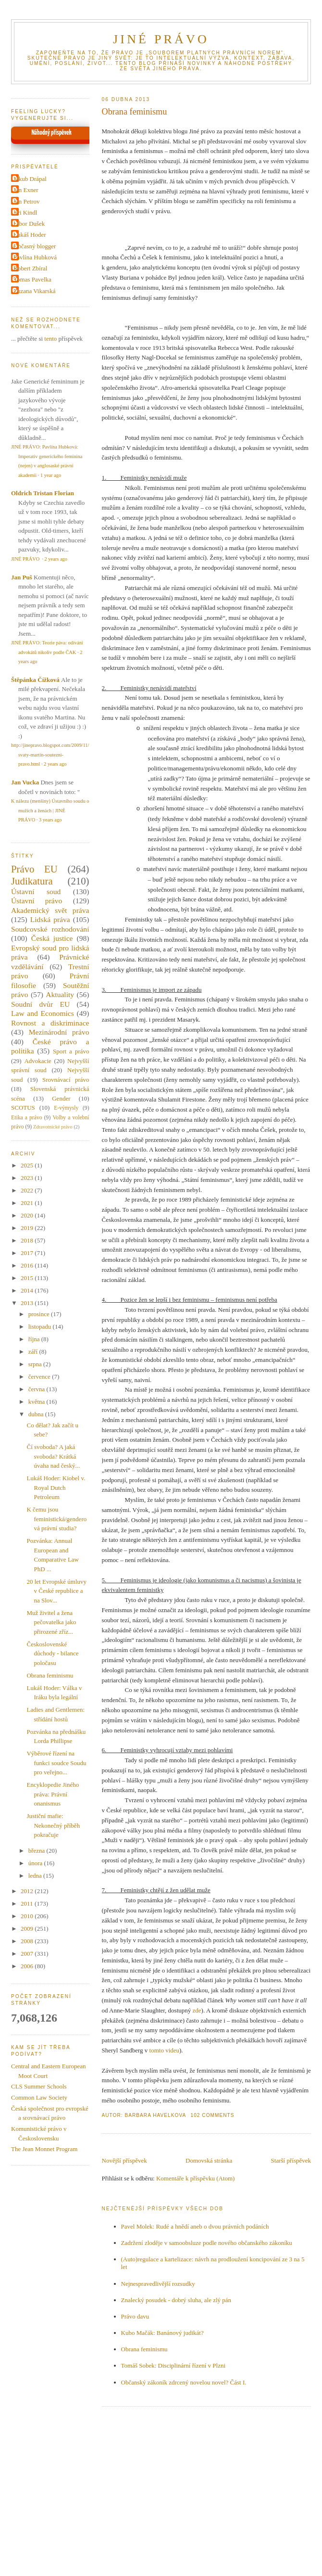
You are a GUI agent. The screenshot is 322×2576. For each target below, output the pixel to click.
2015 (28, 1278)
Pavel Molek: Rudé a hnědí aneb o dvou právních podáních (195, 2226)
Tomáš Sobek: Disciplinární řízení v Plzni (173, 2365)
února (36, 1863)
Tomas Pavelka (32, 279)
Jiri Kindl (25, 212)
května (37, 1401)
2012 (28, 1891)
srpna (35, 1364)
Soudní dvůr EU (40, 1004)
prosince (39, 1314)
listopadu (40, 1326)
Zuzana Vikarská (34, 291)
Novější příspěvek (124, 2160)
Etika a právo (26, 1118)
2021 (28, 1202)
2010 (28, 1916)
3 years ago (50, 819)
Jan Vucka (25, 782)
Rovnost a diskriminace (50, 1023)
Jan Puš (21, 577)
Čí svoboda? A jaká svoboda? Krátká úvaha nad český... (53, 1456)
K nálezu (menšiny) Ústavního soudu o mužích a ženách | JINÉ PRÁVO (50, 810)
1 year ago (50, 475)
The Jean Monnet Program (44, 2149)
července (40, 1376)
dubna (36, 1414)
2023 (28, 1177)
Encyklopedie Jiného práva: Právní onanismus (52, 1794)
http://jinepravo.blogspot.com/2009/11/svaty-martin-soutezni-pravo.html (50, 755)
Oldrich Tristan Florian (42, 493)
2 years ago (56, 559)
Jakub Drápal (30, 178)
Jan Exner (25, 189)
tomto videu (163, 2050)
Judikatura (32, 880)
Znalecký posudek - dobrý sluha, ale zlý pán (176, 2300)
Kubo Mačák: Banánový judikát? (162, 2332)
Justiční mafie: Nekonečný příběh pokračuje (53, 1825)
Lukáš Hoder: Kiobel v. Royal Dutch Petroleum (55, 1487)
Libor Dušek (29, 223)
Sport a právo (71, 1051)
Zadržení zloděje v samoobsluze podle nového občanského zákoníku (206, 2242)
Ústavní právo (36, 901)
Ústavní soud (36, 891)
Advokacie (37, 1060)
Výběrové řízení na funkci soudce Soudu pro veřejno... (56, 1763)
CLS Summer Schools (39, 2086)
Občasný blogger (34, 246)
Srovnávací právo (65, 1079)
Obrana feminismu (134, 111)
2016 (28, 1265)
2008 (28, 1941)
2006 (28, 1966)
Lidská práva (50, 919)
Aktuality (60, 994)
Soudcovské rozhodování (50, 929)
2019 (28, 1227)
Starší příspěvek (291, 2160)
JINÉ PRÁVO (161, 39)
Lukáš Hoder (29, 234)
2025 (28, 1165)
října (34, 1339)
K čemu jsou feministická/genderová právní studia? (56, 1519)
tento (50, 338)
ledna (35, 1875)
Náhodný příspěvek (51, 132)
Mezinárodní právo (59, 1032)
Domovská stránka (209, 2160)
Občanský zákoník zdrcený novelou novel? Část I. (184, 2382)
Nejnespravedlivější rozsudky (158, 2283)
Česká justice (52, 938)
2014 (28, 1290)
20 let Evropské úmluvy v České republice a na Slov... (56, 1591)
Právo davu (135, 2316)
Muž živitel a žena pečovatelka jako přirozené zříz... (51, 1622)
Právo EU (34, 868)
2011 (28, 1903)
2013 (28, 1303)
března (37, 1850)
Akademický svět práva (50, 910)
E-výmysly (66, 1108)
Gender (61, 1098)
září (33, 1351)
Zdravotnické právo (53, 1126)
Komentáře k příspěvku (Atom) (195, 2178)
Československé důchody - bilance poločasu (52, 1653)
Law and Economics (42, 1013)
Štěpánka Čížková (35, 679)
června (37, 1389)
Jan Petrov (26, 201)
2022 (28, 1190)
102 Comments (213, 2115)
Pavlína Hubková (35, 257)
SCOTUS (23, 1107)
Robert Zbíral (30, 268)
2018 (28, 1240)
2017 (28, 1252)
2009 (28, 1928)
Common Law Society (39, 2097)
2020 (28, 1215)
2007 (28, 1953)
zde (197, 2010)
